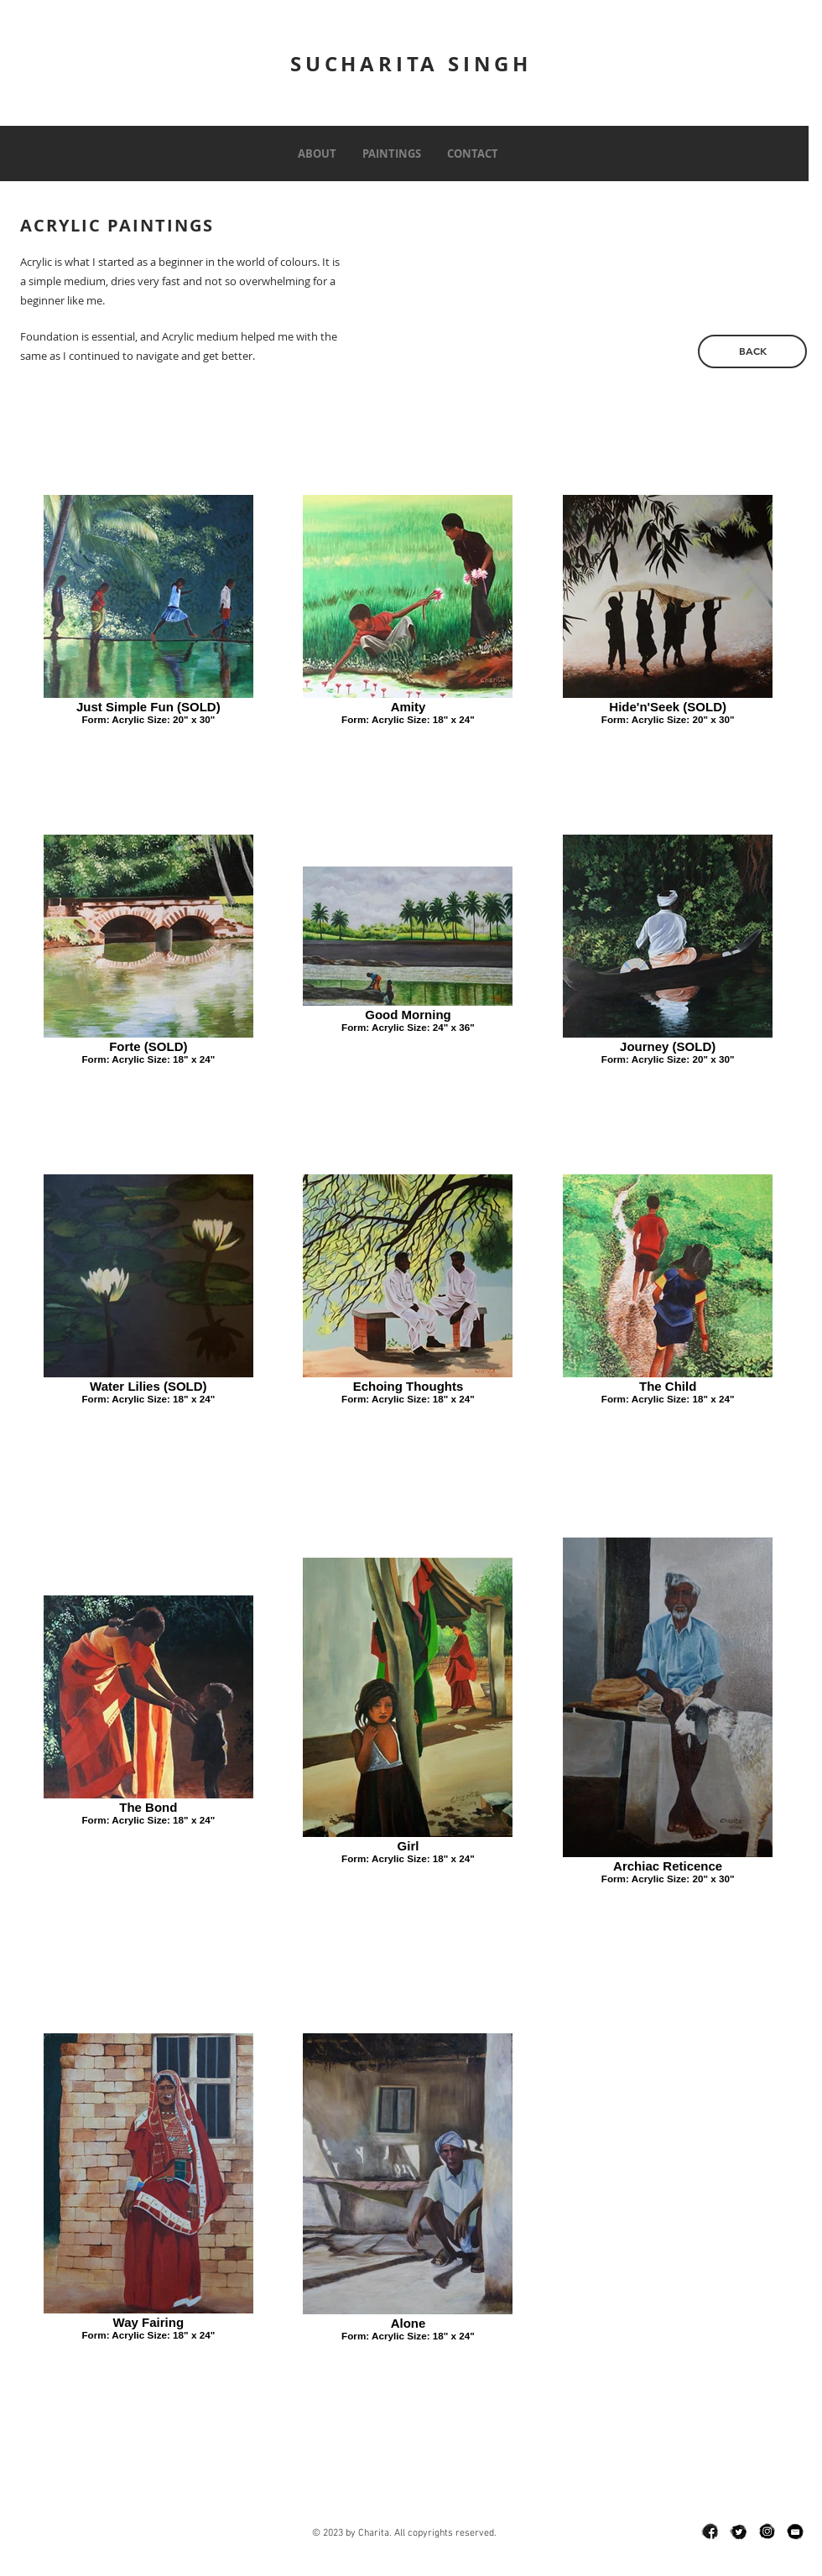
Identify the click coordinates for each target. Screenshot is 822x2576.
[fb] (709, 2531)
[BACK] (752, 351)
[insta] (766, 2531)
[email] (795, 2531)
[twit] (738, 2531)
